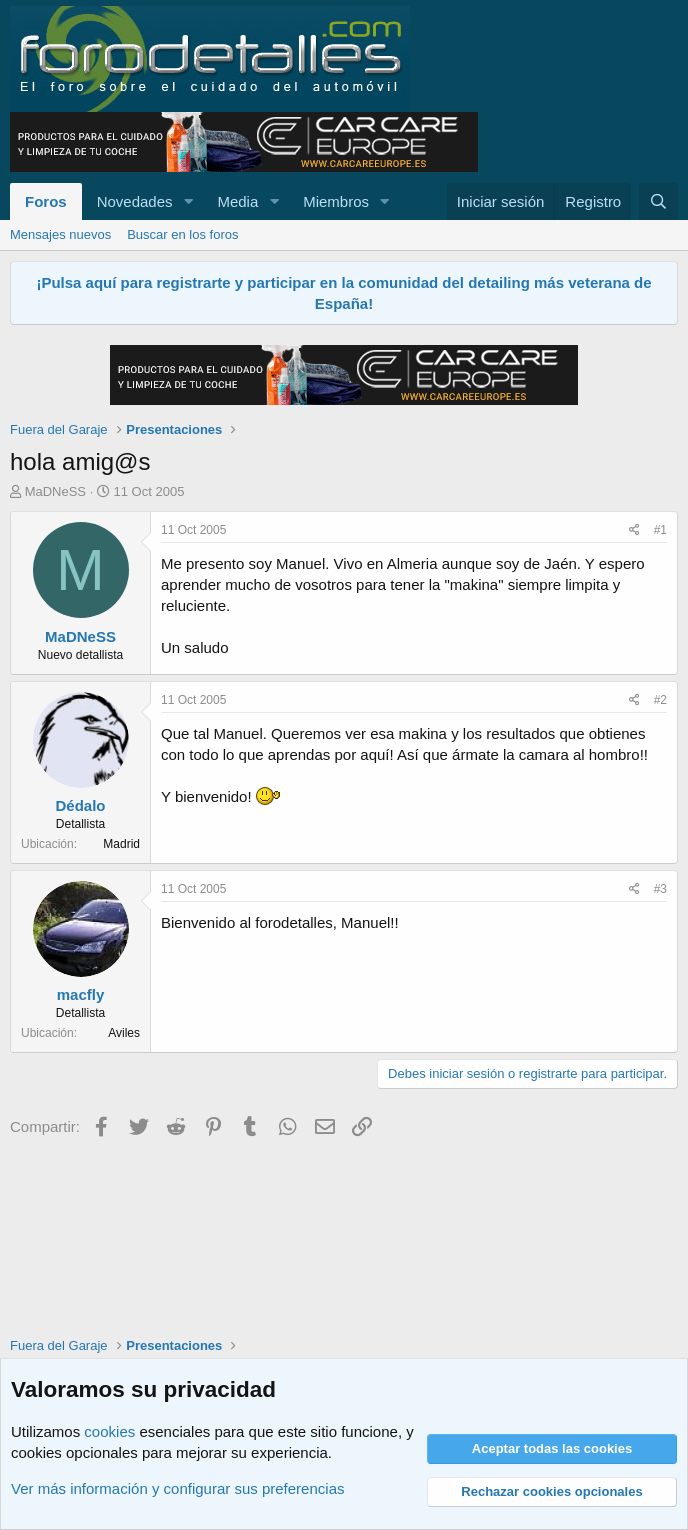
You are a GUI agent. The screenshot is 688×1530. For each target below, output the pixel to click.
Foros (46, 201)
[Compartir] (634, 530)
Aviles (124, 1033)
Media (237, 201)
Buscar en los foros (182, 234)
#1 (660, 530)
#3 (660, 889)
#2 (660, 700)
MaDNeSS (55, 491)
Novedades (135, 201)
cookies (109, 1431)
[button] (188, 201)
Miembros (336, 201)
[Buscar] (658, 201)
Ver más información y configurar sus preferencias (177, 1488)
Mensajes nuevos (60, 234)
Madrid (121, 844)
